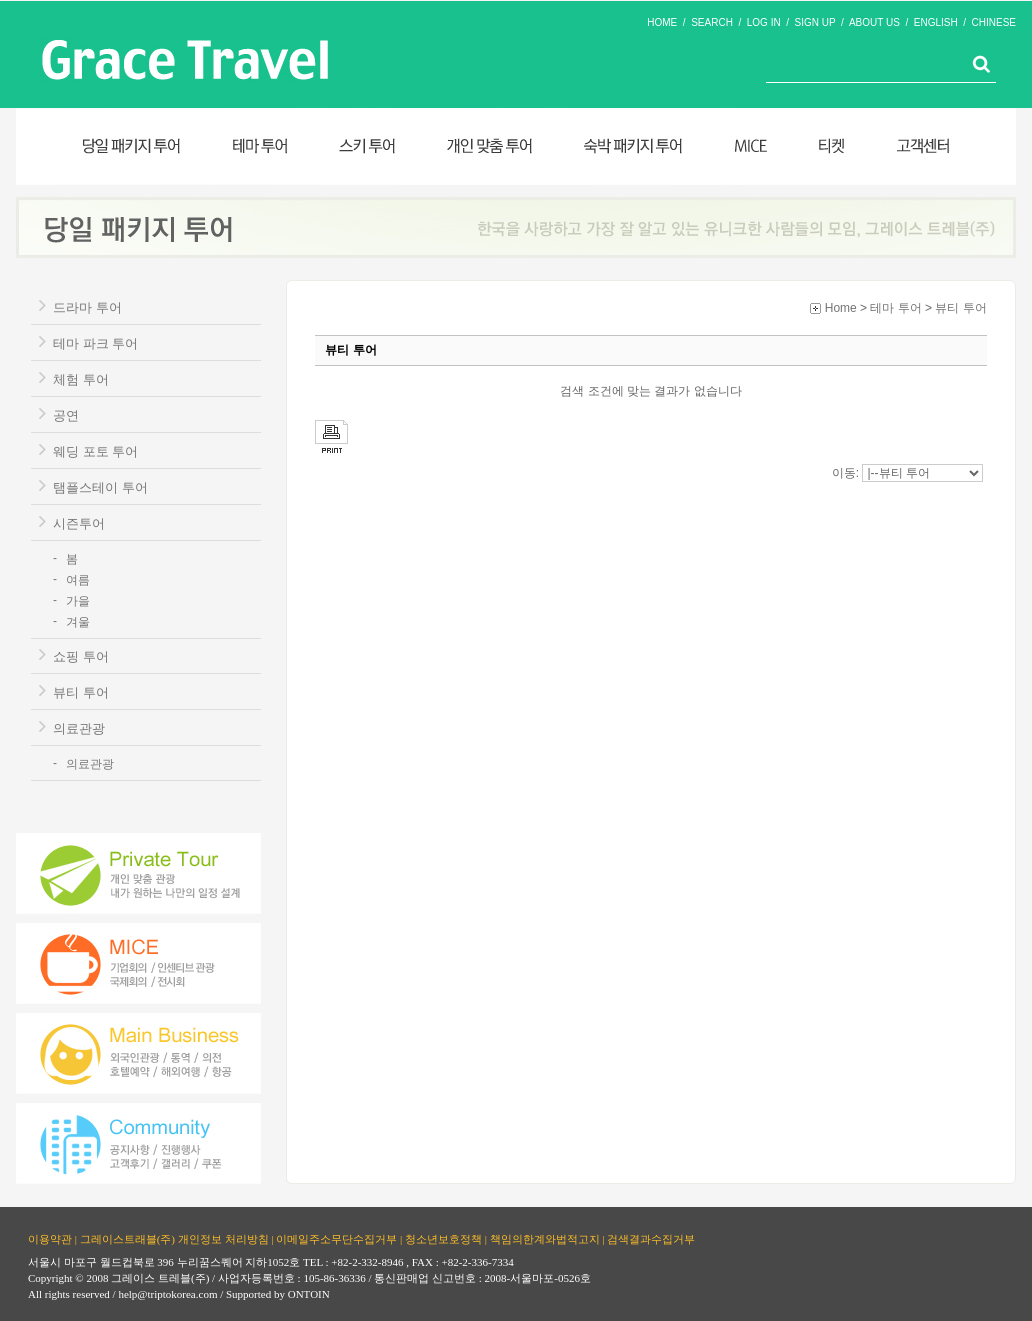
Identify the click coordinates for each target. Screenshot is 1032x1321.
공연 (66, 415)
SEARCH (712, 22)
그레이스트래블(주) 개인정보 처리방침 (174, 1238)
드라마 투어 (87, 307)
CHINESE (994, 22)
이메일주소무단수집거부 (336, 1238)
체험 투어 (81, 379)
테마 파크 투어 (95, 343)
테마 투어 (895, 308)
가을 (78, 601)
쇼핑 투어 (81, 656)
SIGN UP (815, 22)
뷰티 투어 (81, 692)
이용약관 (50, 1238)
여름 (78, 580)
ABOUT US (874, 22)
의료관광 (79, 728)
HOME (662, 22)
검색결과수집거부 (651, 1238)
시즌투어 (79, 523)
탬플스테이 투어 (100, 487)
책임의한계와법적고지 (545, 1238)
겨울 (78, 622)
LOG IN (764, 22)
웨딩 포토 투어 (95, 451)
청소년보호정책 (443, 1238)
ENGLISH (936, 22)
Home (841, 308)
